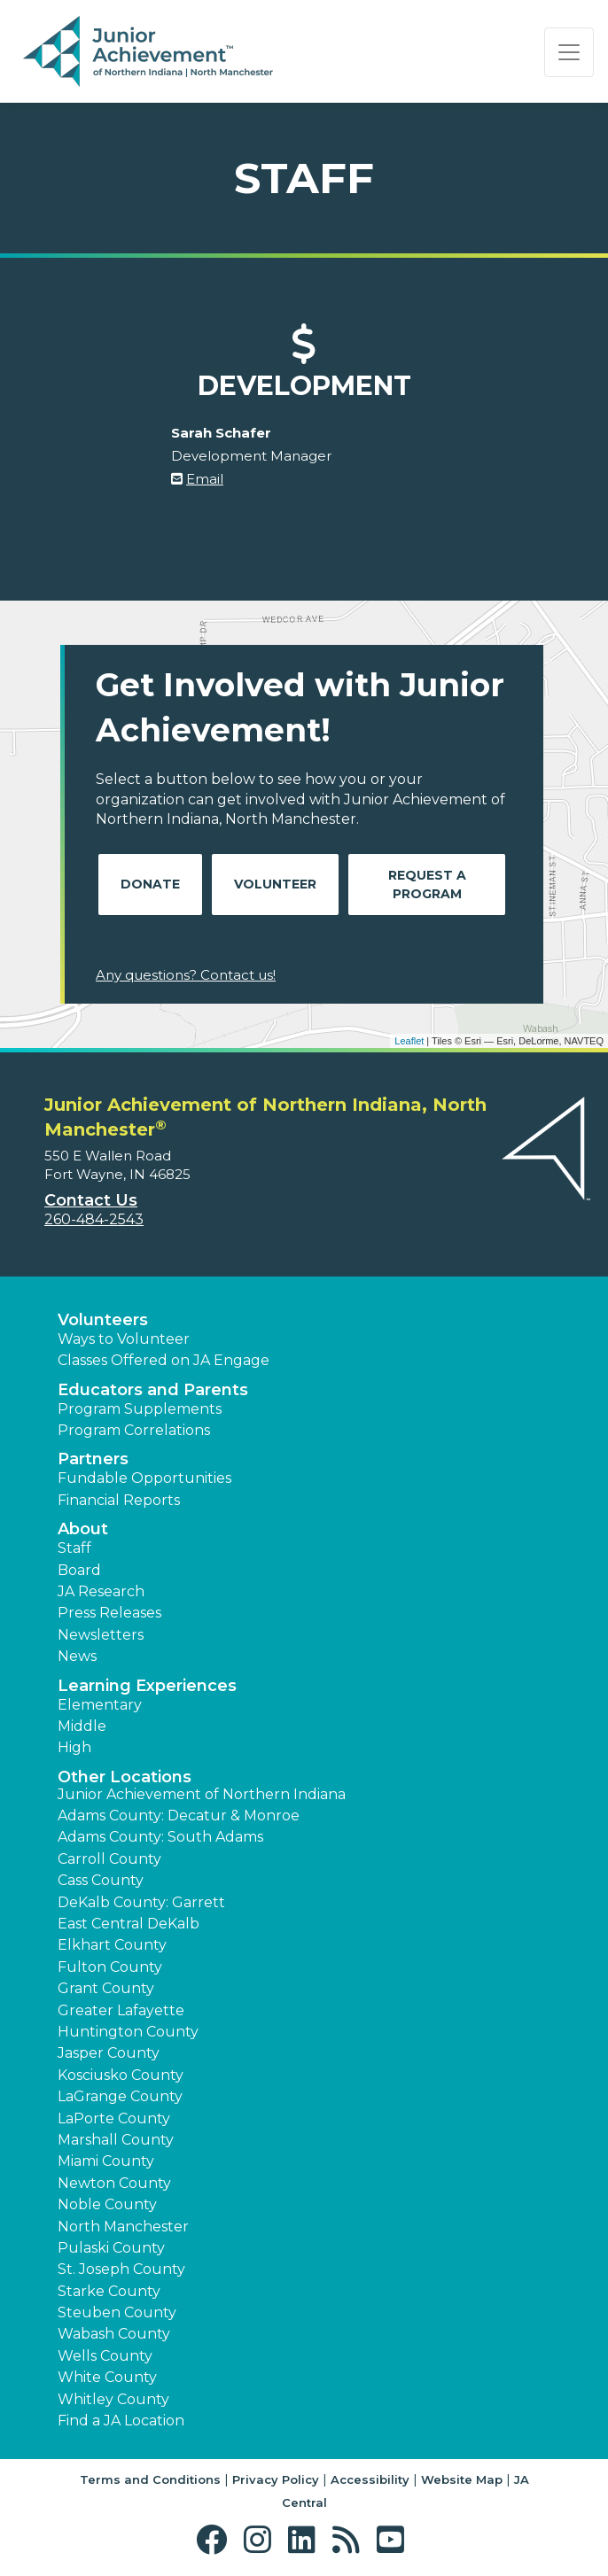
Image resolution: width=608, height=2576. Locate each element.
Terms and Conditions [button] (150, 2479)
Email (204, 478)
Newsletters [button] (101, 1634)
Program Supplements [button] (140, 1409)
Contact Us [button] (90, 1200)
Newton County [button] (114, 2183)
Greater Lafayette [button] (121, 2010)
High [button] (74, 1747)
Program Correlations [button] (134, 1430)
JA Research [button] (101, 1591)
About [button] (83, 1529)
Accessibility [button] (370, 2479)
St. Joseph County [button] (121, 2269)
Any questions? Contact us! (186, 974)
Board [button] (79, 1570)
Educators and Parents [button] (153, 1390)
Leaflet (409, 1041)
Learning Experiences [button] (147, 1686)
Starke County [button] (109, 2291)
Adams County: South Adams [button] (160, 1836)
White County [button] (107, 2377)
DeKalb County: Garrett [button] (141, 1902)
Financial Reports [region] (119, 1500)
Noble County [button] (107, 2204)
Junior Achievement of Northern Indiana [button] (202, 1794)
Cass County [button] (101, 1880)
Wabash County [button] (114, 2333)
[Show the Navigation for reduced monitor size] (569, 52)
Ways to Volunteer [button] (124, 1339)
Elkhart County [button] (112, 1944)
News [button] (77, 1656)
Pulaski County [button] (111, 2247)
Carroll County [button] (109, 1859)
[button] (216, 2540)
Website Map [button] (462, 2479)
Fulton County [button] (110, 1967)
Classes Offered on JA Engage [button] (163, 1360)
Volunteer (275, 884)
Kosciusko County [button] (120, 2075)
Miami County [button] (106, 2161)
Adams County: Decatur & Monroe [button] (179, 1815)
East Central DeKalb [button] (128, 1923)
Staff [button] (74, 1548)
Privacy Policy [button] (275, 2479)
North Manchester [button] (123, 2226)
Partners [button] (93, 1459)
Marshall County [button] (116, 2139)
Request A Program (427, 884)
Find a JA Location (121, 2420)
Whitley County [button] (113, 2399)
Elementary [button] (100, 1704)
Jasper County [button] (109, 2053)
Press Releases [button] (109, 1612)
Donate (150, 884)
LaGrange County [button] (120, 2096)
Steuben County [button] (117, 2312)
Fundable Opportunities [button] (144, 1478)
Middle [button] (82, 1726)
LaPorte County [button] (114, 2118)
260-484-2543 (94, 1219)
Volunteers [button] (103, 1320)
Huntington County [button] (128, 2031)
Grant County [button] (106, 1988)
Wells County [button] (105, 2355)
